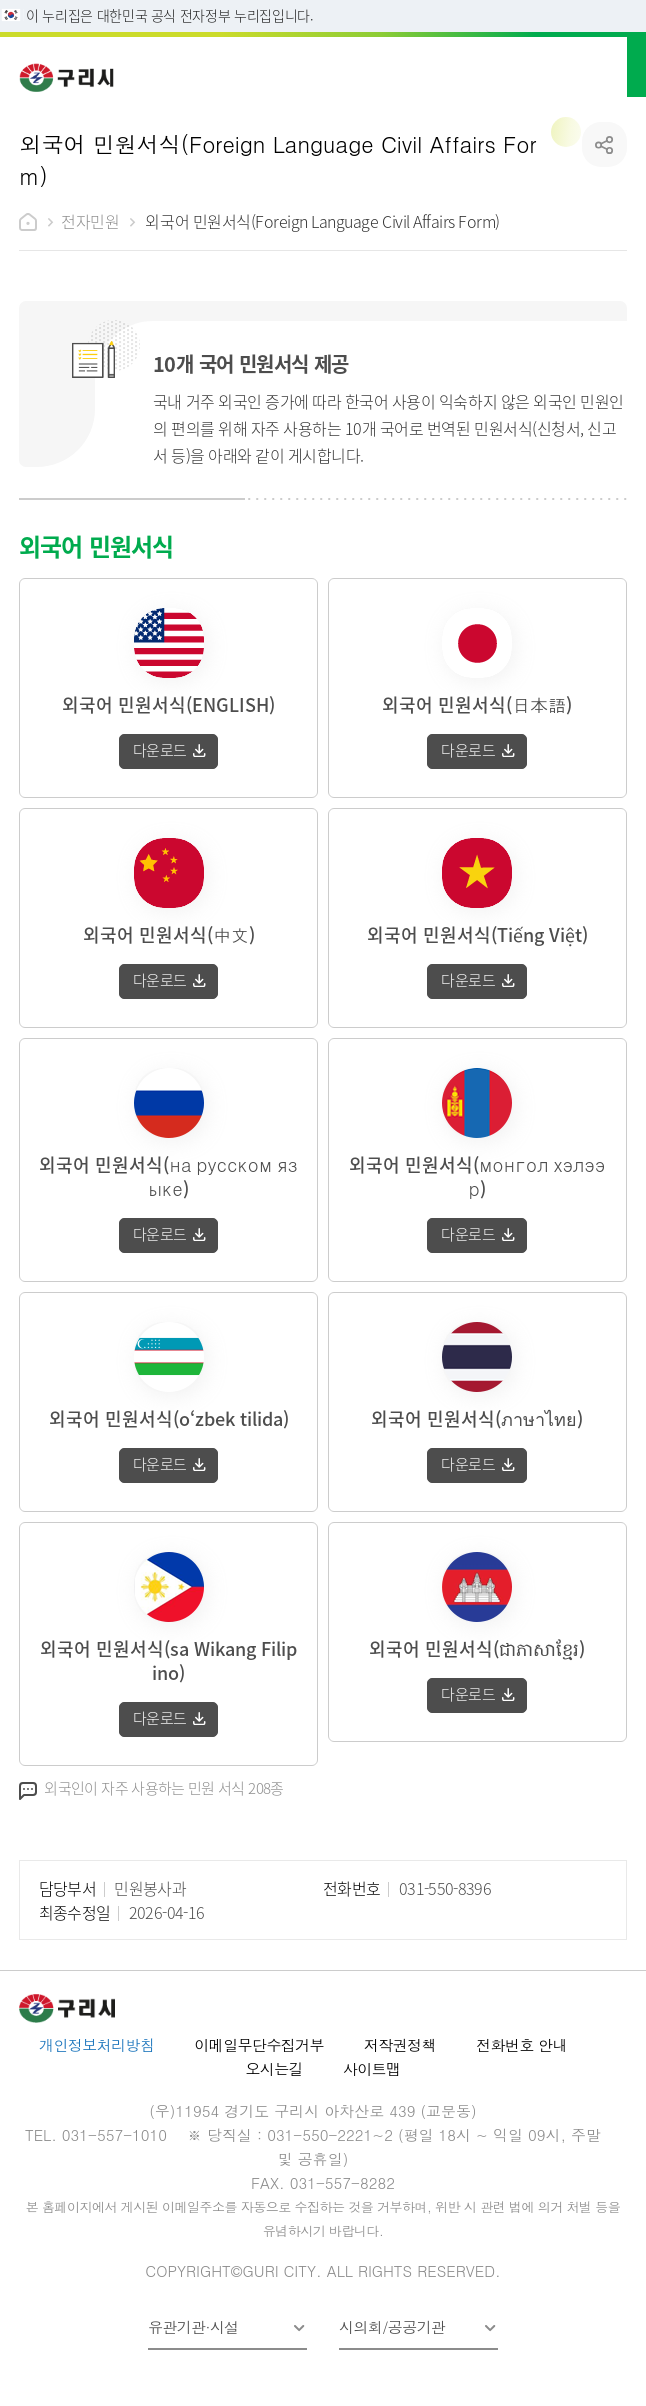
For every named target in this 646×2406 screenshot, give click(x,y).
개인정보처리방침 (96, 2044)
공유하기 (604, 144)
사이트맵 (372, 2068)
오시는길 (274, 2068)
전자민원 (90, 221)
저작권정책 (400, 2044)
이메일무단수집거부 (259, 2044)
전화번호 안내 (521, 2044)
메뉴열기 (613, 65)
